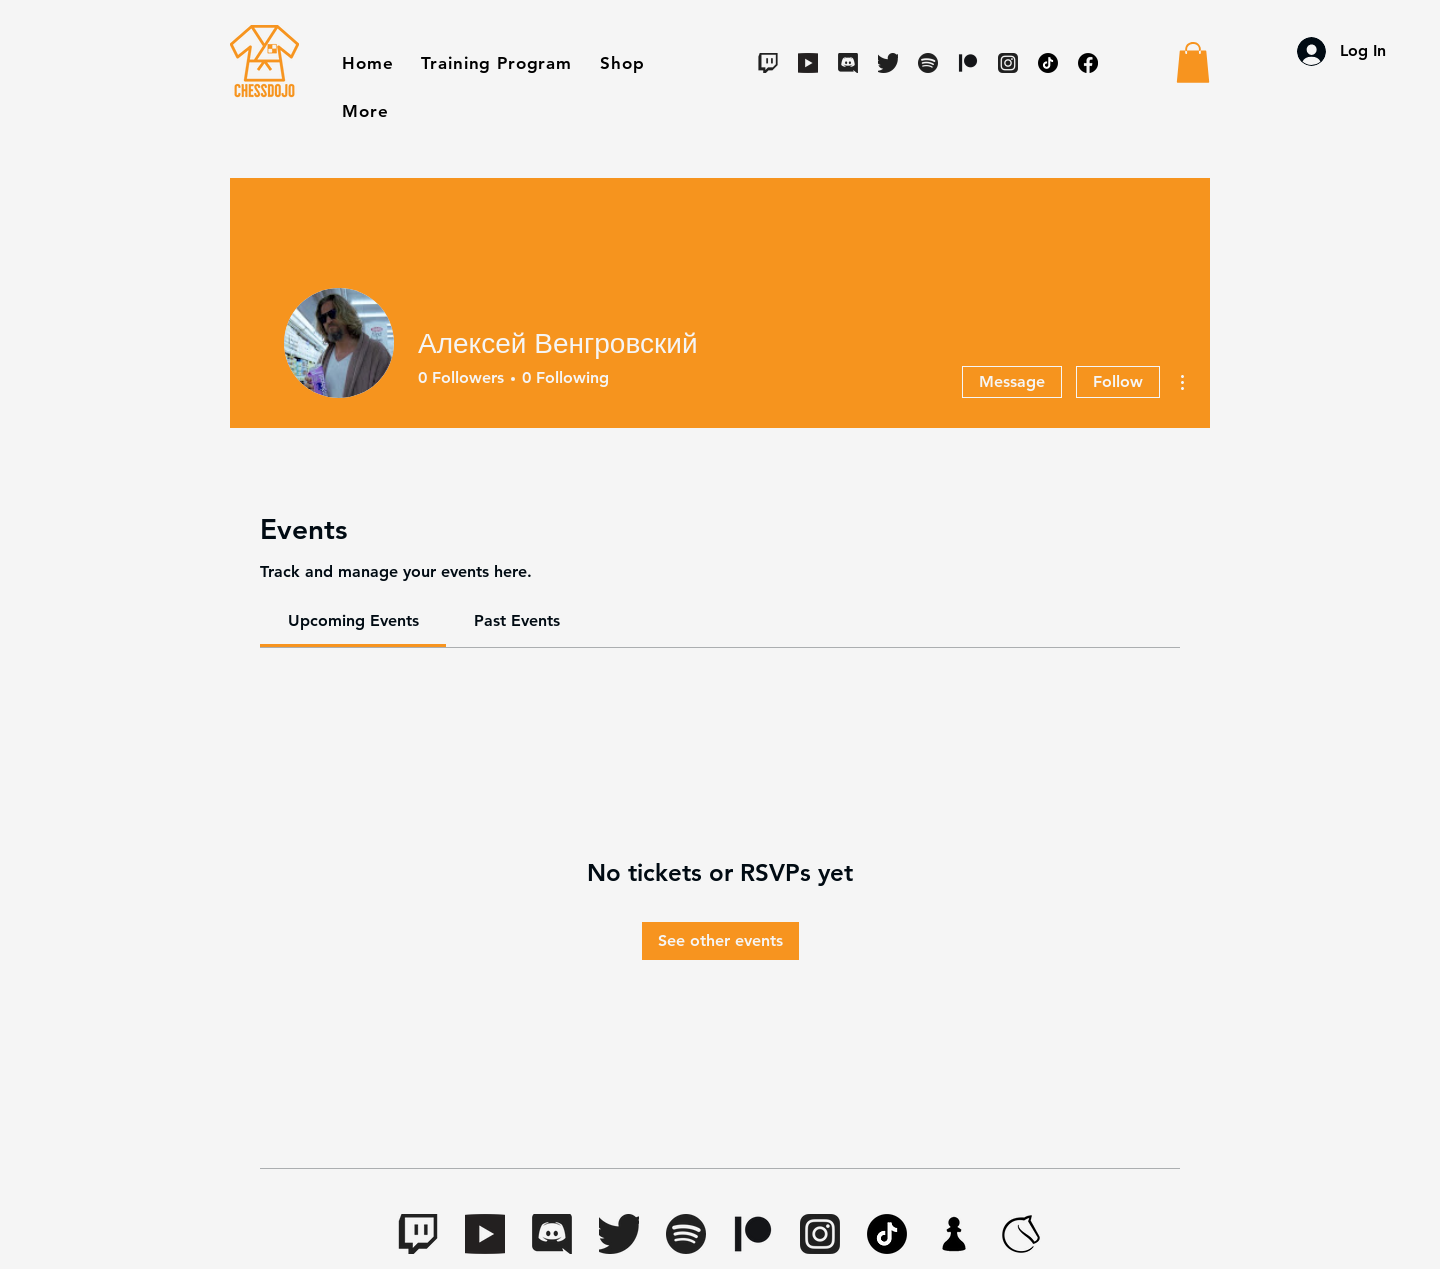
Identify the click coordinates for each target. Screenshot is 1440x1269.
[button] (622, 63)
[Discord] (848, 63)
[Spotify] (928, 63)
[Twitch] (768, 63)
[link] (353, 620)
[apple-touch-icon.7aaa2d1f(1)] (954, 1234)
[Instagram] (1008, 63)
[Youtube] (808, 63)
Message (1012, 381)
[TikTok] (1048, 63)
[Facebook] (1088, 63)
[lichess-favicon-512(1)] (1021, 1234)
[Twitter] (888, 63)
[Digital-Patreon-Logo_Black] (968, 63)
